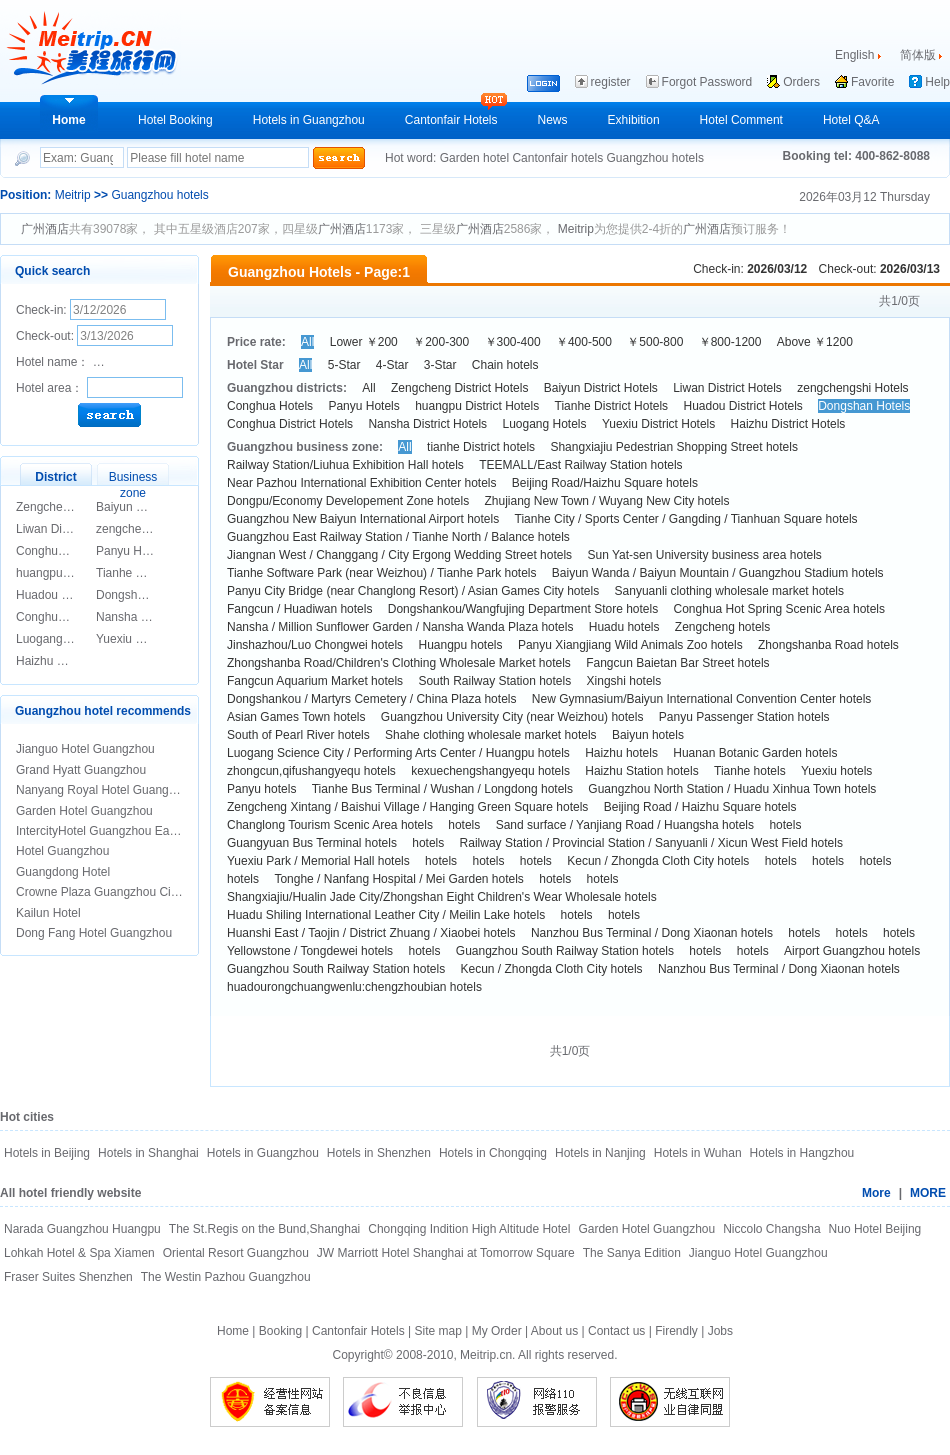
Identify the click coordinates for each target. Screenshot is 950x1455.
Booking (280, 1331)
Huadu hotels (624, 627)
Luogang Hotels (58, 639)
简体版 (918, 55)
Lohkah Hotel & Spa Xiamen (79, 1253)
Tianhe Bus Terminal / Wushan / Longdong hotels (442, 789)
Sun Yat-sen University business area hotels (704, 555)
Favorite (872, 82)
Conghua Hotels (59, 551)
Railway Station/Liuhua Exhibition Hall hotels (345, 465)
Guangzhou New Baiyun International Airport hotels (363, 519)
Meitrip (73, 195)
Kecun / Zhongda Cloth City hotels (658, 861)
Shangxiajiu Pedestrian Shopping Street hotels (674, 447)
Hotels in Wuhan (698, 1153)
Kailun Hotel (48, 913)
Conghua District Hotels (290, 424)
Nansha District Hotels (155, 617)
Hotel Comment (741, 120)
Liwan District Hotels (70, 529)
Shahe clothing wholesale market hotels (490, 735)
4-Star (392, 365)
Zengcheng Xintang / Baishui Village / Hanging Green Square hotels (407, 807)
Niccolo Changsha (771, 1229)
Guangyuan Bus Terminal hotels (312, 843)
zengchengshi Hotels (151, 529)
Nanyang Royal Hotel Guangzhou (105, 790)
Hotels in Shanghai (148, 1153)
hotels (464, 825)
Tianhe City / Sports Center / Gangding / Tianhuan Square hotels (686, 519)
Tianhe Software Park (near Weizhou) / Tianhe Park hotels (382, 573)
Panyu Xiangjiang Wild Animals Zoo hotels (630, 645)
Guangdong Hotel (63, 872)
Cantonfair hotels (559, 158)
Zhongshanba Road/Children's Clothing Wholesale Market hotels (399, 663)
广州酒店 (45, 229)
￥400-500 (584, 342)
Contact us (616, 1331)
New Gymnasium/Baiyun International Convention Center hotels (702, 699)
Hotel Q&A (851, 120)
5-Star (344, 365)
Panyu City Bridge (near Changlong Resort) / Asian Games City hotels (413, 591)
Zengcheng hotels (722, 627)
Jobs (720, 1331)
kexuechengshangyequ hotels (490, 771)
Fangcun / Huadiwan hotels (299, 609)
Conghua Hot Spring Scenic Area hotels (779, 609)
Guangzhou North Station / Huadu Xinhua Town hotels (732, 789)
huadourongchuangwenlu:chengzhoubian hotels (354, 987)
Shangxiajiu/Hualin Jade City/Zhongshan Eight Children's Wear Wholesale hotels (442, 897)
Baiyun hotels (648, 735)
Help (937, 82)
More (876, 1193)
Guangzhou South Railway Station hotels (565, 951)
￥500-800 (655, 342)
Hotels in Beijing (47, 1153)
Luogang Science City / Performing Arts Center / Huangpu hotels (398, 753)
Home (68, 120)
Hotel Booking (175, 120)
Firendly (676, 1331)
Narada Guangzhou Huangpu (82, 1229)
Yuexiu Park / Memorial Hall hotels (318, 861)
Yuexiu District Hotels (152, 639)
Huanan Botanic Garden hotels (755, 753)
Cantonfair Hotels (451, 120)
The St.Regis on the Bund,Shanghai (264, 1229)
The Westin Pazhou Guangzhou (226, 1277)
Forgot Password (707, 82)
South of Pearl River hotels (298, 735)
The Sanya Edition (632, 1253)
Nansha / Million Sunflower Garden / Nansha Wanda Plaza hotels (400, 627)
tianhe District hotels (481, 447)
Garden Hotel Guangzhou (84, 811)
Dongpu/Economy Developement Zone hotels (348, 501)
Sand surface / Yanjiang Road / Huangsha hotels (625, 825)
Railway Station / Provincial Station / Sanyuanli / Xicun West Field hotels (651, 843)
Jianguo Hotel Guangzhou (85, 749)
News (553, 120)
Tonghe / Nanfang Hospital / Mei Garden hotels (398, 879)
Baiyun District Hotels (153, 507)
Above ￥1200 (815, 342)
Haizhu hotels (621, 753)
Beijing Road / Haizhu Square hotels (700, 807)
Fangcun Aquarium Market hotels (315, 681)
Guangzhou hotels (654, 158)
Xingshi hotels (624, 681)
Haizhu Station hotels (641, 771)
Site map (438, 1331)
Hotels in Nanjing (600, 1153)
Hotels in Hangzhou (802, 1153)
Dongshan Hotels (142, 595)
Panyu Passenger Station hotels (744, 717)
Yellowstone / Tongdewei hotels (310, 951)
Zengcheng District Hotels (459, 388)
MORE (928, 1193)
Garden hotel (476, 158)
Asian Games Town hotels (296, 717)
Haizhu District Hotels (73, 661)
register (611, 82)
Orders (801, 82)
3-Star (440, 365)
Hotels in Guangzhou (309, 120)
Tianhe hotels (750, 771)
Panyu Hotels (131, 551)
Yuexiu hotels (836, 771)
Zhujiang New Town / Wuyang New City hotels (607, 501)
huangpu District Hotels (477, 406)
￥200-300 (441, 342)
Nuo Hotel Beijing (875, 1229)
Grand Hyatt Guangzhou (81, 770)
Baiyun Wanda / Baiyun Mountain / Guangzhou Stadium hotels (718, 573)
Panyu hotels (261, 789)
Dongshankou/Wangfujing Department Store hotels (523, 609)
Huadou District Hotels (75, 595)
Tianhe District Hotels (153, 573)
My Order (497, 1331)
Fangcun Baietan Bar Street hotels (677, 663)
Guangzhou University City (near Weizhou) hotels (512, 717)
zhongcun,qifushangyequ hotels (311, 771)
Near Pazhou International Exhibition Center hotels (362, 483)
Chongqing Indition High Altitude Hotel (469, 1229)
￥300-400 (513, 342)
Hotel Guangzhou (62, 851)
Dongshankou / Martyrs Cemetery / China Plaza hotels (371, 699)
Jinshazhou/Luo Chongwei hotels (315, 645)
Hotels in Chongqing (493, 1153)
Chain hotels (505, 365)
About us (554, 1331)
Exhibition (634, 120)
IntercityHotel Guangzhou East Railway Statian (140, 831)
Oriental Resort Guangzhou (236, 1253)
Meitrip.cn (486, 1355)
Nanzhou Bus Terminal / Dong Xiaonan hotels (652, 933)
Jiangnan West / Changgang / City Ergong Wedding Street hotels (399, 555)
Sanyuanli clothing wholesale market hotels (729, 591)
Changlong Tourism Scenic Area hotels (330, 825)
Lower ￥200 (364, 342)
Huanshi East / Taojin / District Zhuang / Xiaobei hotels (371, 933)
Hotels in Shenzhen (379, 1153)
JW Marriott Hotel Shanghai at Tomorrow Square (446, 1253)
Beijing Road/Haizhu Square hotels (605, 483)
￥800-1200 (730, 342)
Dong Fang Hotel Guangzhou (94, 933)
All (307, 342)
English (854, 55)
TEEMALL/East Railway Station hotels (580, 465)
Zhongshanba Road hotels (828, 645)
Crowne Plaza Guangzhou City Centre (117, 892)
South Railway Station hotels (494, 681)
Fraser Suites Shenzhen (68, 1277)
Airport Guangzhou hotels (852, 951)
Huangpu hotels (460, 645)
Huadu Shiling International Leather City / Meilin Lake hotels (386, 915)
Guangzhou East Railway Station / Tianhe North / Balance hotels (398, 537)
